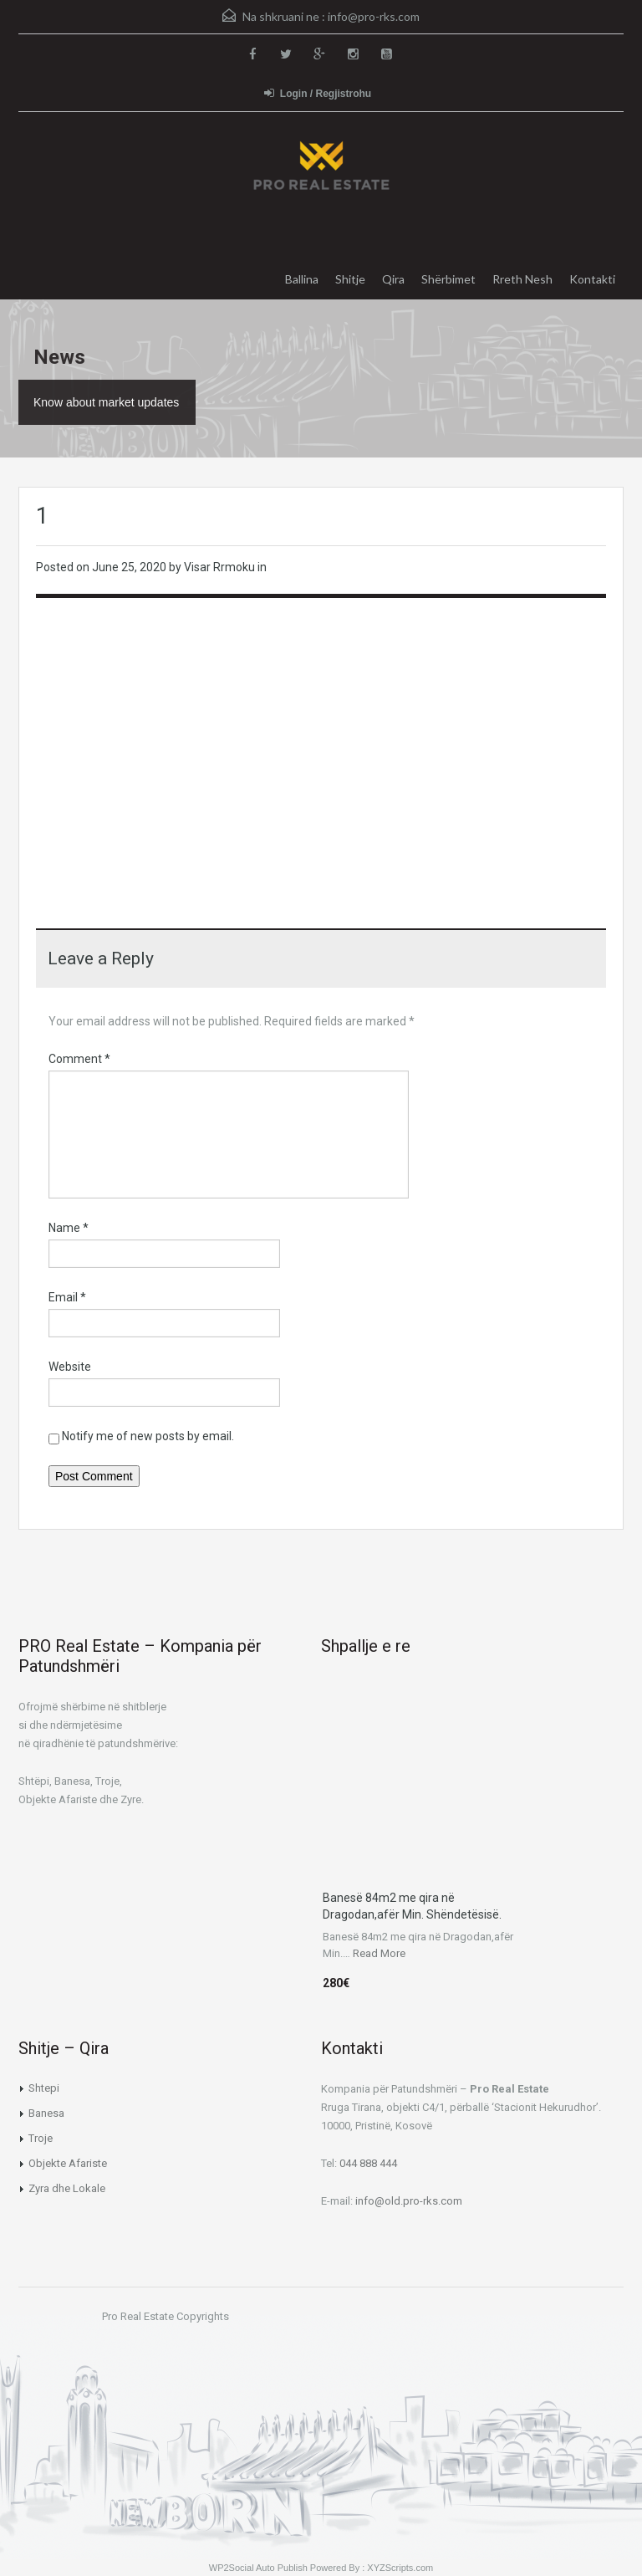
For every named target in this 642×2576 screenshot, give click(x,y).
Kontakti (592, 279)
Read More (379, 1953)
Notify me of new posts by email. (148, 1436)
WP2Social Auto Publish (258, 2568)
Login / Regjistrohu (317, 93)
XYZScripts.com (400, 2568)
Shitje (350, 279)
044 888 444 (368, 2163)
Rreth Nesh (522, 279)
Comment (79, 1059)
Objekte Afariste (67, 2163)
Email (67, 1297)
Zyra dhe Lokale (66, 2188)
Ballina (301, 279)
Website (69, 1366)
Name (68, 1227)
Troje (40, 2138)
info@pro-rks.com (374, 16)
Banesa (46, 2113)
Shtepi (43, 2088)
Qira (393, 279)
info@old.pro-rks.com (408, 2201)
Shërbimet (448, 279)
